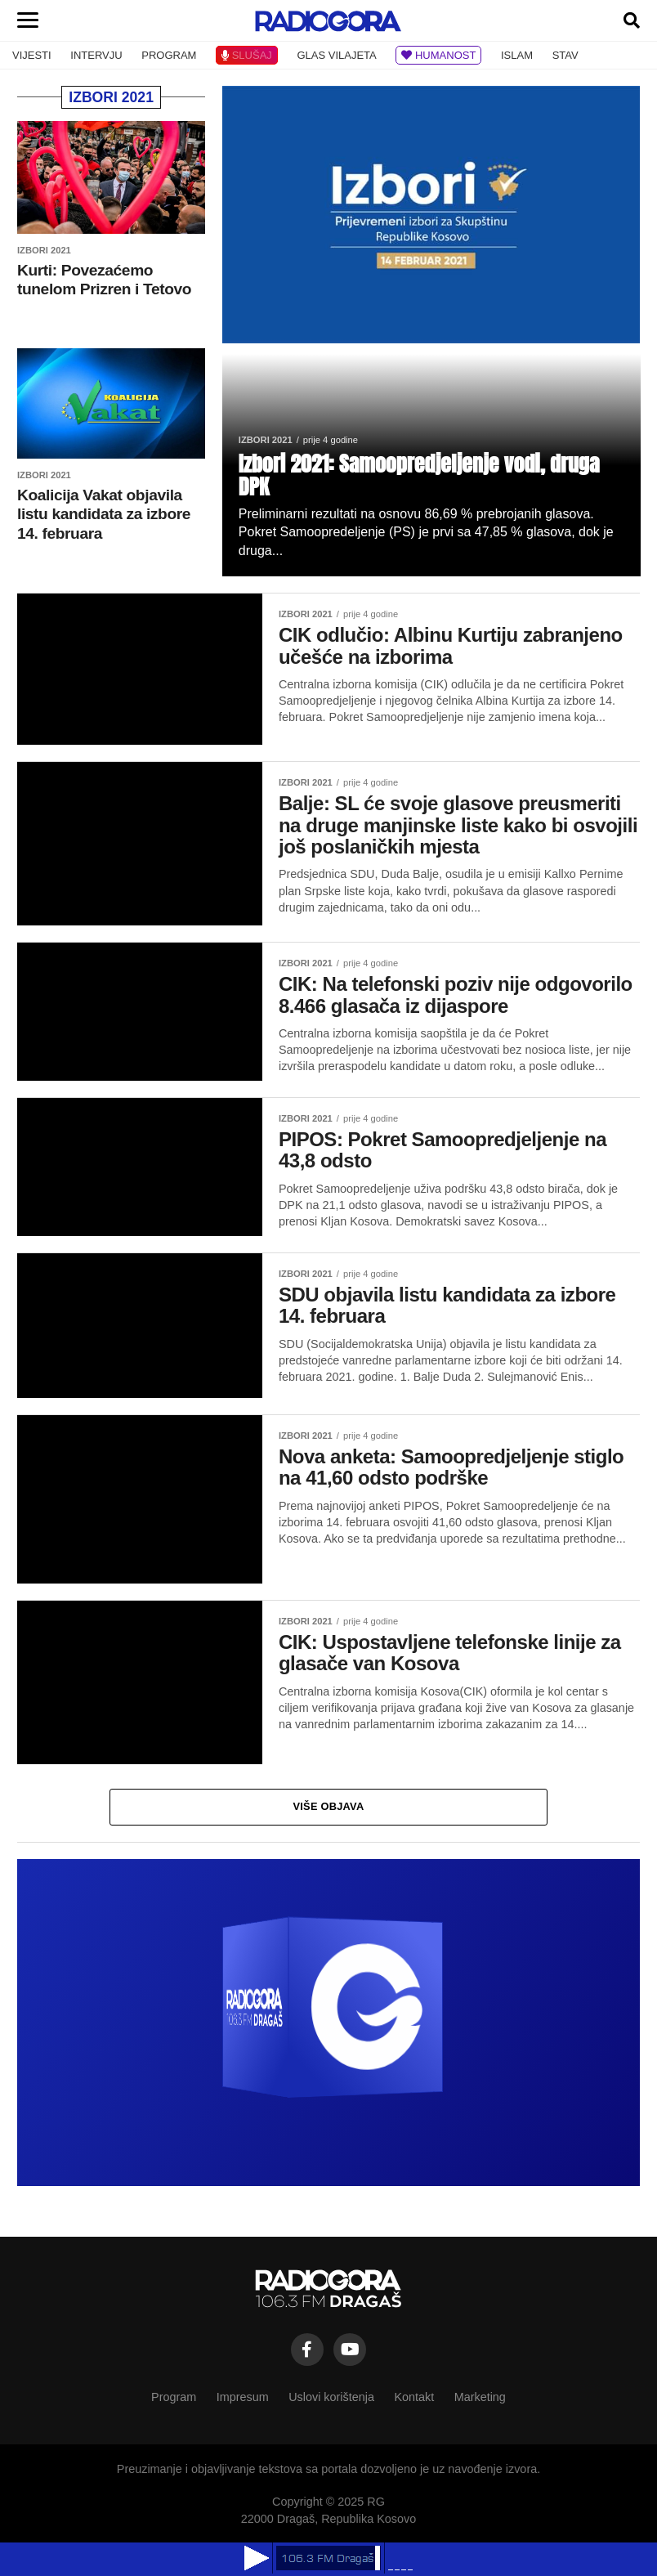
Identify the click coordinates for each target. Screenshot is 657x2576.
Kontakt (414, 2397)
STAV (565, 55)
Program (173, 2397)
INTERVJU (96, 55)
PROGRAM (168, 55)
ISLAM (517, 55)
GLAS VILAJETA (336, 55)
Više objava (328, 1806)
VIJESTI (31, 55)
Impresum (243, 2397)
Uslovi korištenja (331, 2397)
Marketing (480, 2397)
